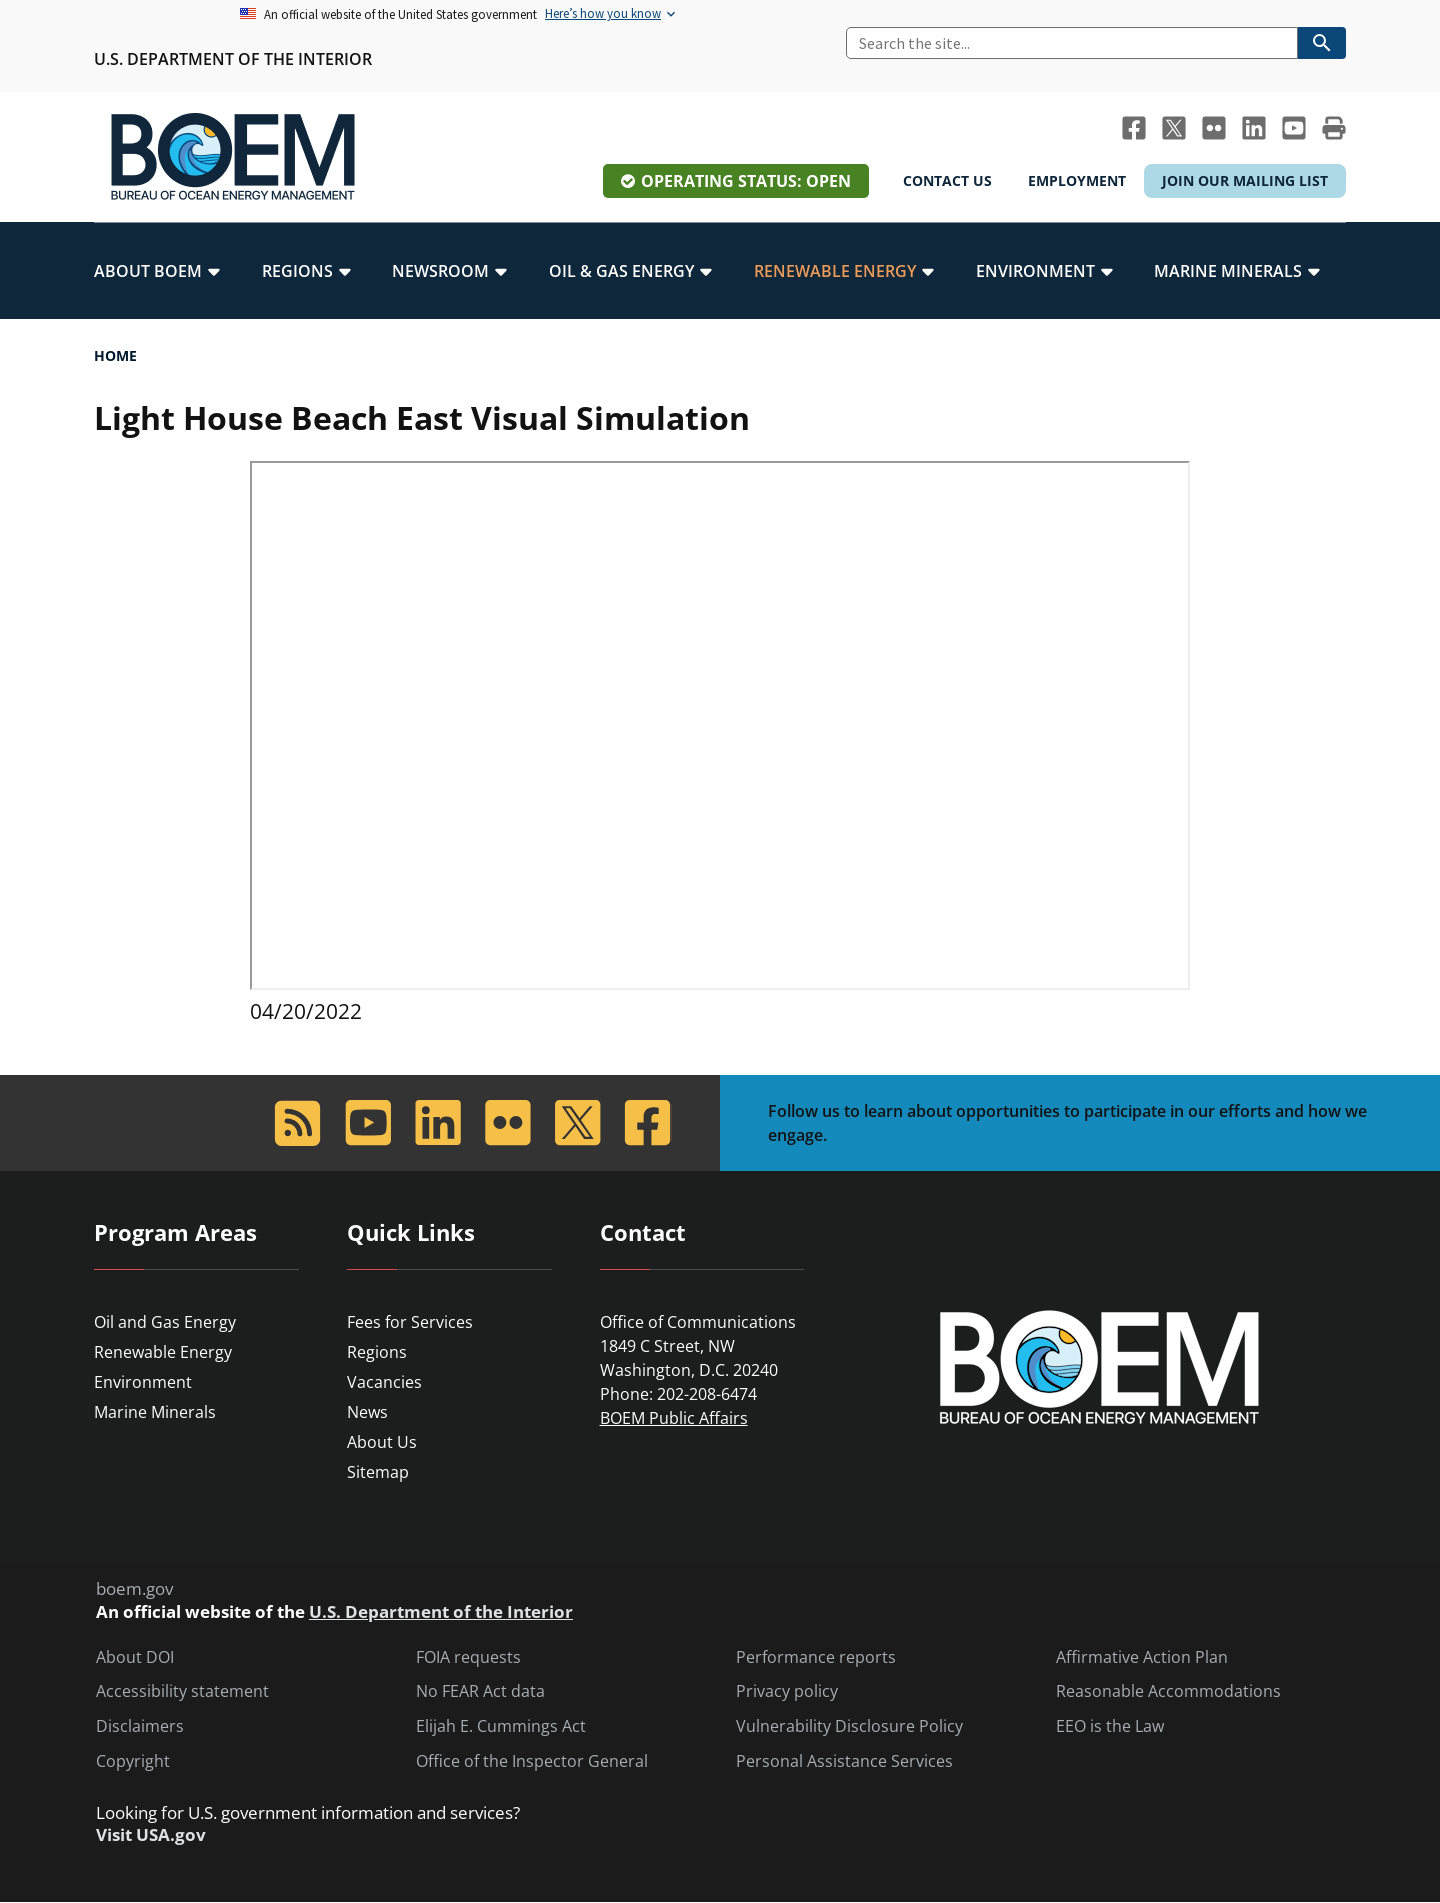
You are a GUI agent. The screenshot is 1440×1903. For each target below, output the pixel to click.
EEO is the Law (1110, 1726)
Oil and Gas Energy (165, 1322)
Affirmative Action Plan (1142, 1657)
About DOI (135, 1657)
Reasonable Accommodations (1168, 1691)
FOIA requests (468, 1657)
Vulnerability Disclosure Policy (849, 1726)
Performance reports (816, 1657)
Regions (377, 1352)
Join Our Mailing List (1245, 180)
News (367, 1412)
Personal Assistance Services (844, 1761)
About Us (382, 1442)
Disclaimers (140, 1726)
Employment (1077, 180)
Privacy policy (787, 1691)
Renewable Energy (163, 1352)
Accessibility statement (182, 1691)
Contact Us (947, 180)
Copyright (133, 1761)
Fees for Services (410, 1322)
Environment (143, 1382)
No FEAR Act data (480, 1691)
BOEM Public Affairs (674, 1418)
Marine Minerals (155, 1412)
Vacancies (384, 1382)
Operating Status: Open (746, 181)
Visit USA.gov (151, 1835)
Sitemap (378, 1472)
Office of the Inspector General (532, 1761)
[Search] (1072, 43)
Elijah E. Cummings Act (501, 1726)
